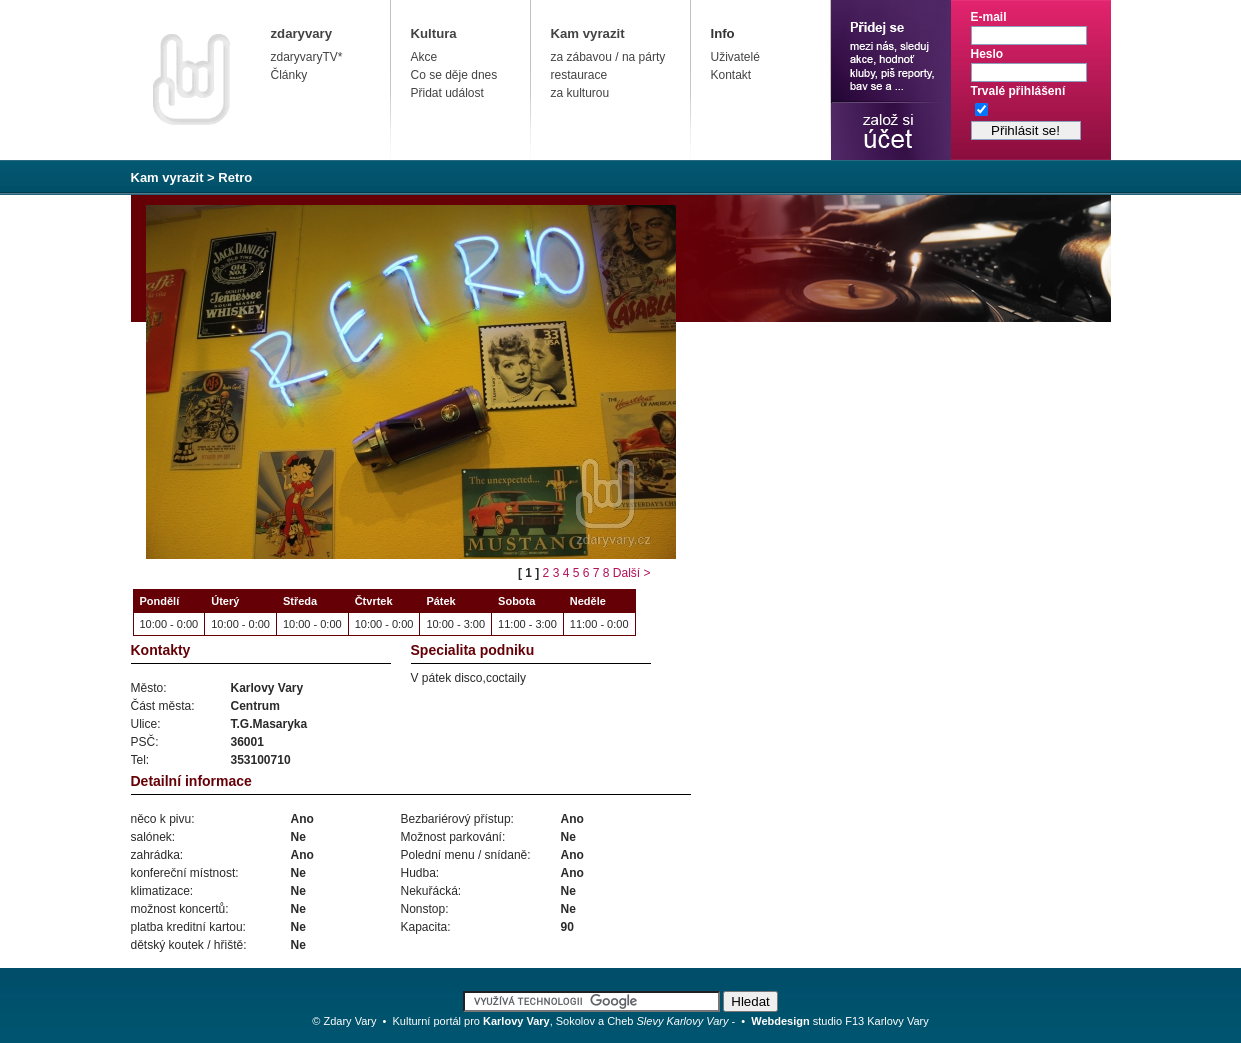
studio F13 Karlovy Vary (840, 1021)
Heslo (987, 54)
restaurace (579, 75)
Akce (424, 57)
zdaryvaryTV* (307, 57)
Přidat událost (447, 93)
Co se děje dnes (454, 75)
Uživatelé (735, 57)
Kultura (434, 33)
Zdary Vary (349, 1021)
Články (289, 75)
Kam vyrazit (588, 33)
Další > (632, 573)
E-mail (989, 17)
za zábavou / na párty (608, 57)
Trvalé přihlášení (1018, 91)
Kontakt (731, 75)
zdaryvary (302, 33)
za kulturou (580, 93)
